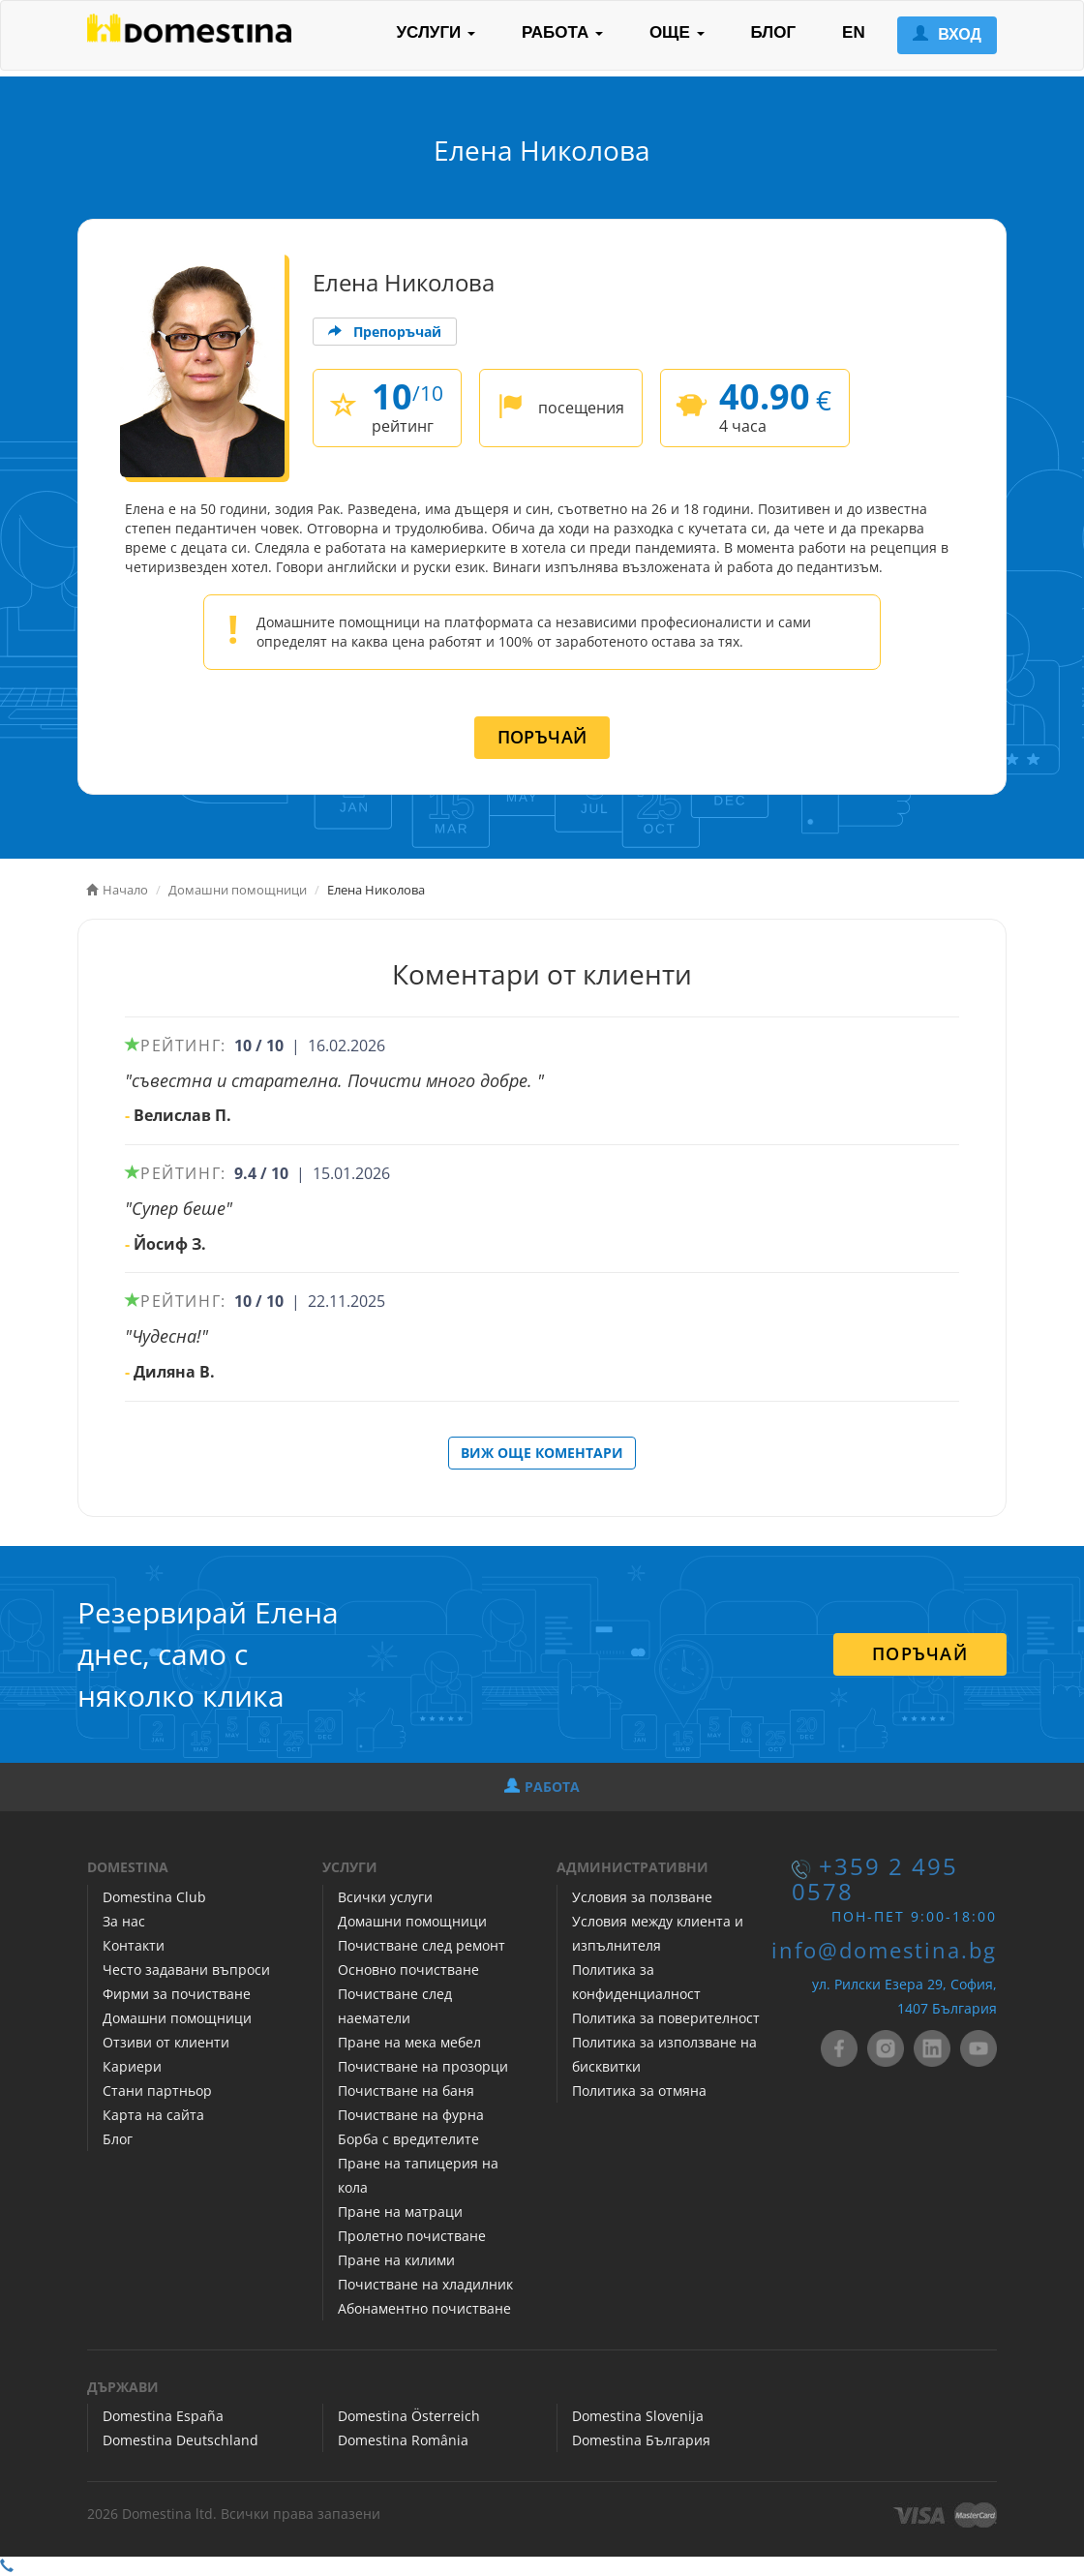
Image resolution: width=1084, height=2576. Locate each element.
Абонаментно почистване (424, 2308)
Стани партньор (157, 2090)
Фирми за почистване (177, 1994)
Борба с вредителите (408, 2139)
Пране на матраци (400, 2211)
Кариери (132, 2066)
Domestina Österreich (409, 2416)
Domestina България (641, 2440)
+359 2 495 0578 (875, 1878)
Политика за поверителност (666, 2018)
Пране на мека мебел (409, 2042)
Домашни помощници (177, 2018)
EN (853, 32)
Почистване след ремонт (421, 1945)
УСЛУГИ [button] (435, 32)
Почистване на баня (406, 2090)
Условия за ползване (642, 1897)
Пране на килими (396, 2260)
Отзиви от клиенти (166, 2042)
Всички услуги (385, 1897)
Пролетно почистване (412, 2236)
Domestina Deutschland (180, 2440)
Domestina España (163, 2416)
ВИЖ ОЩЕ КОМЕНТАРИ (542, 1452)
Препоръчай (384, 331)
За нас (124, 1921)
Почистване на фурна (411, 2115)
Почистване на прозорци (423, 2066)
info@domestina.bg (884, 1950)
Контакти (134, 1945)
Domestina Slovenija (638, 2416)
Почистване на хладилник (425, 2284)
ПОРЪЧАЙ (542, 736)
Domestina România (403, 2440)
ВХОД (947, 34)
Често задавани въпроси (186, 1969)
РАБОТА (542, 1786)
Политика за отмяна (639, 2090)
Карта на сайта (153, 2115)
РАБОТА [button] (562, 32)
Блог (118, 2139)
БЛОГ (774, 32)
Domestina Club (154, 1897)
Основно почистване (408, 1969)
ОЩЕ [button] (677, 32)
